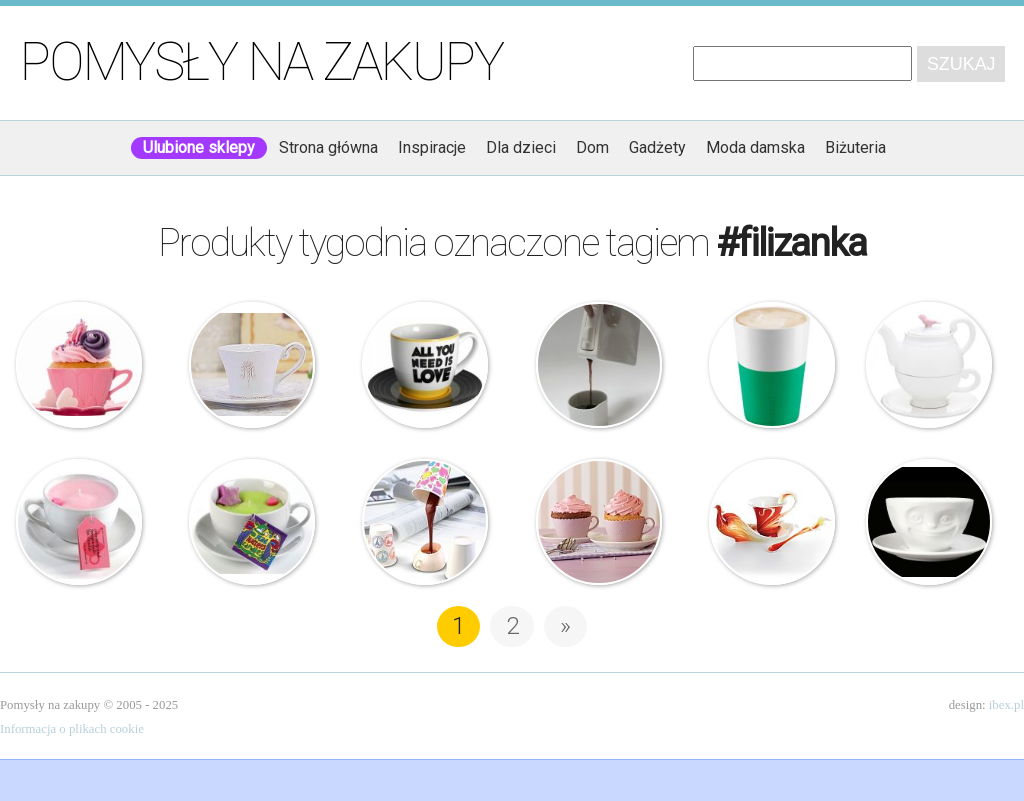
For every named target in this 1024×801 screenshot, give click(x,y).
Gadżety (657, 147)
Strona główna (328, 147)
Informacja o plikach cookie (72, 729)
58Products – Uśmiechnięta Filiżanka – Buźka (929, 522)
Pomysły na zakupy (261, 62)
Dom (592, 147)
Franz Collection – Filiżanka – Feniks (772, 522)
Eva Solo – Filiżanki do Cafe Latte (772, 365)
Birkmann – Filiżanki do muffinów (599, 522)
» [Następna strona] (565, 626)
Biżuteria (855, 147)
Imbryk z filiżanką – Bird (929, 365)
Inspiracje (432, 147)
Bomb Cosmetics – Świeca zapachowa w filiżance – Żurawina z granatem (79, 522)
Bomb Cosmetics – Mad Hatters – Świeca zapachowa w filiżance (252, 522)
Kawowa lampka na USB (425, 522)
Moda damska (755, 147)
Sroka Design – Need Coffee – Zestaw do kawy (599, 365)
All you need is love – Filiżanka (425, 365)
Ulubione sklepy (199, 147)
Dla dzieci (521, 147)
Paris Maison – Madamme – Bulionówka (252, 365)
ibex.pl (1006, 705)
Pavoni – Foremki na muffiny (79, 365)
